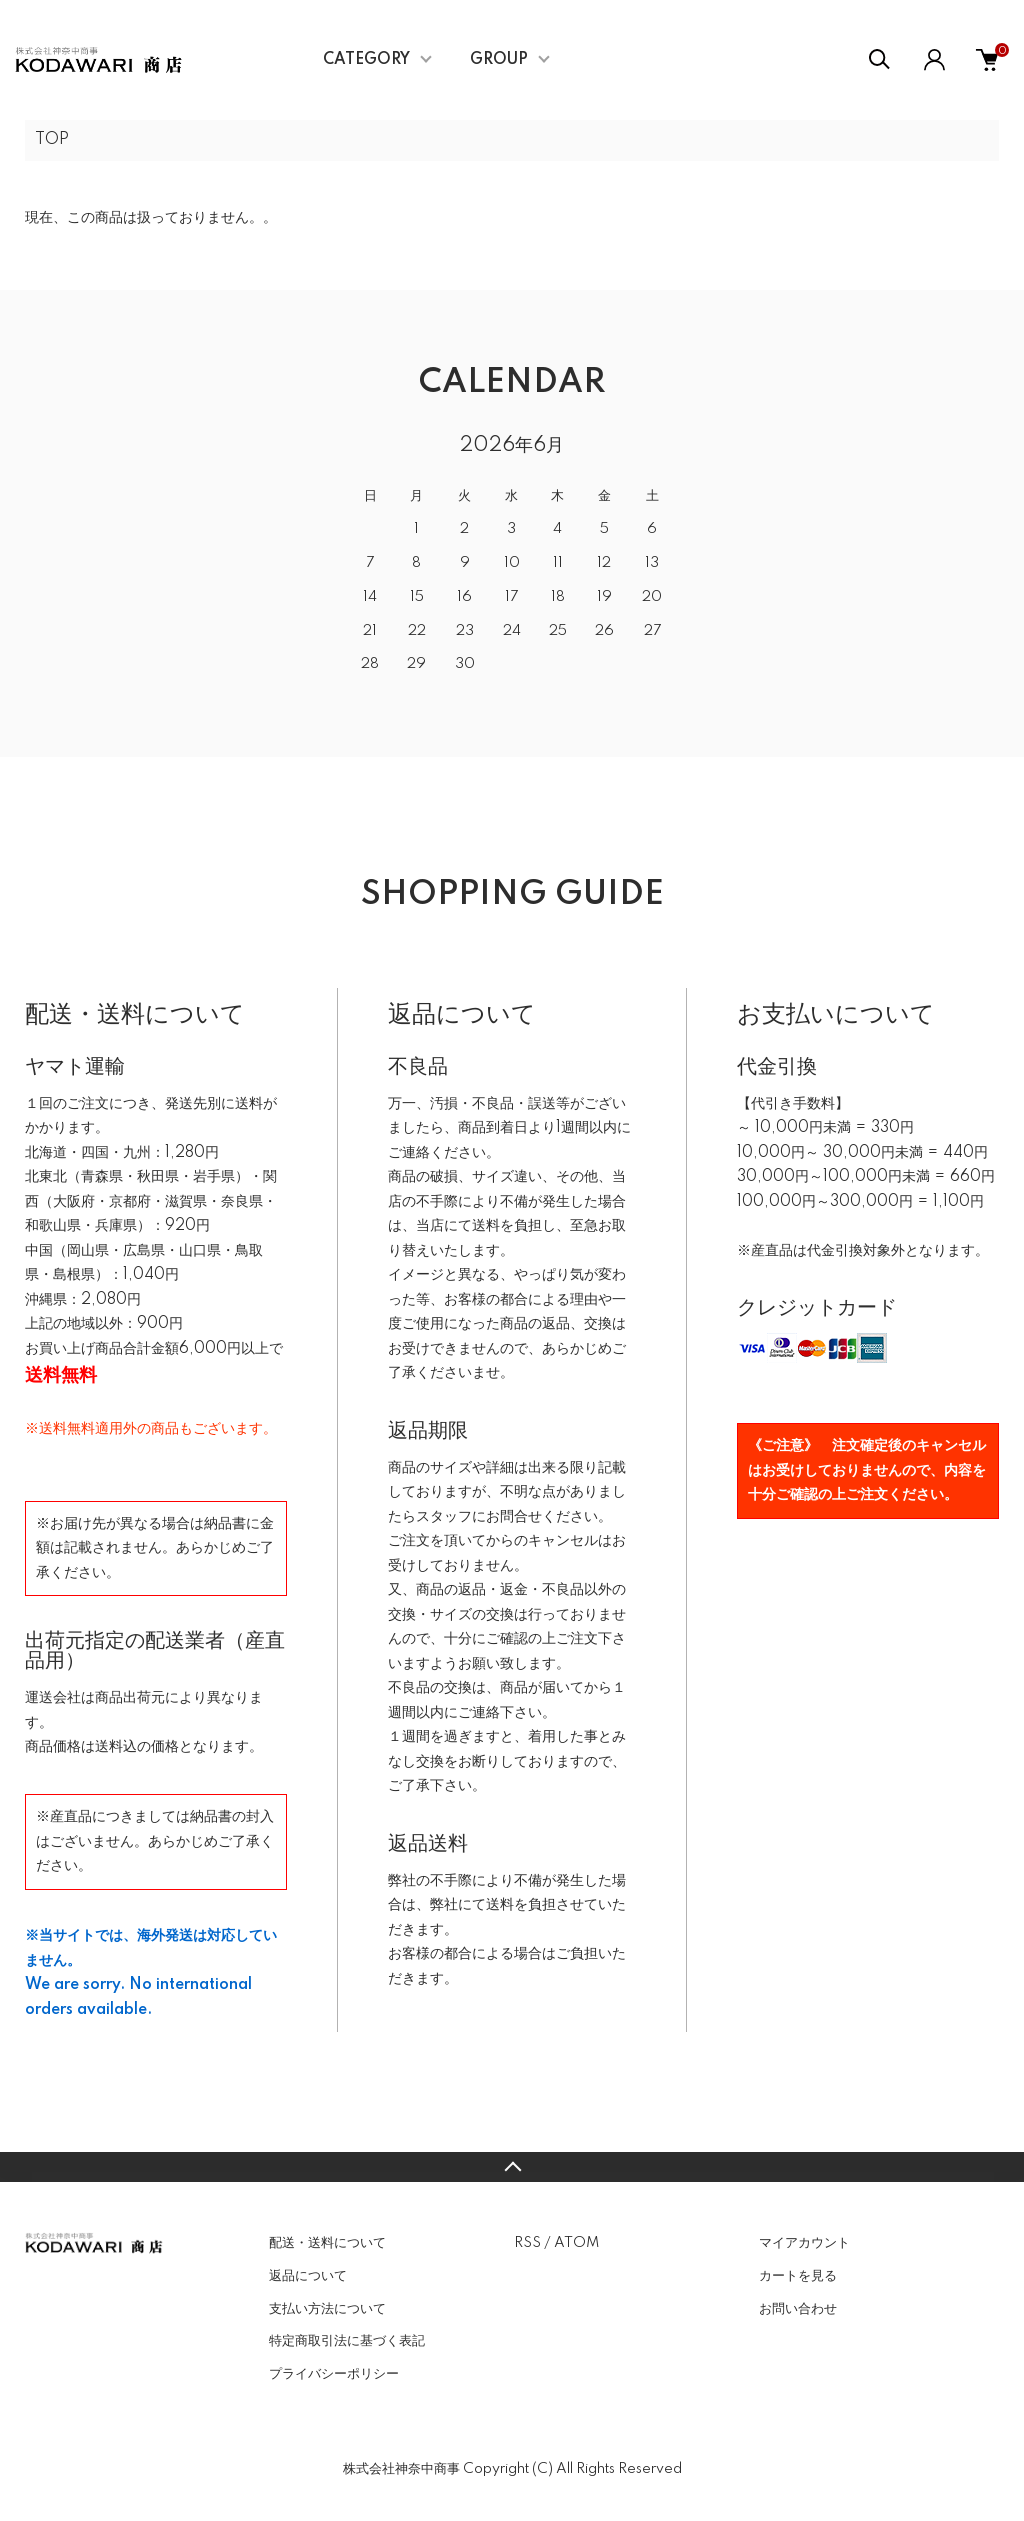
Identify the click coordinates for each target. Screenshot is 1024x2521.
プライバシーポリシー (334, 2374)
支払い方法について (327, 2309)
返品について (308, 2276)
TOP (52, 140)
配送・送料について (327, 2243)
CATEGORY (366, 60)
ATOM (576, 2243)
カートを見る (798, 2276)
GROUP (499, 60)
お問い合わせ (798, 2309)
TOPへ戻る (512, 2167)
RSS (527, 2243)
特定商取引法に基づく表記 (347, 2341)
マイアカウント (804, 2243)
